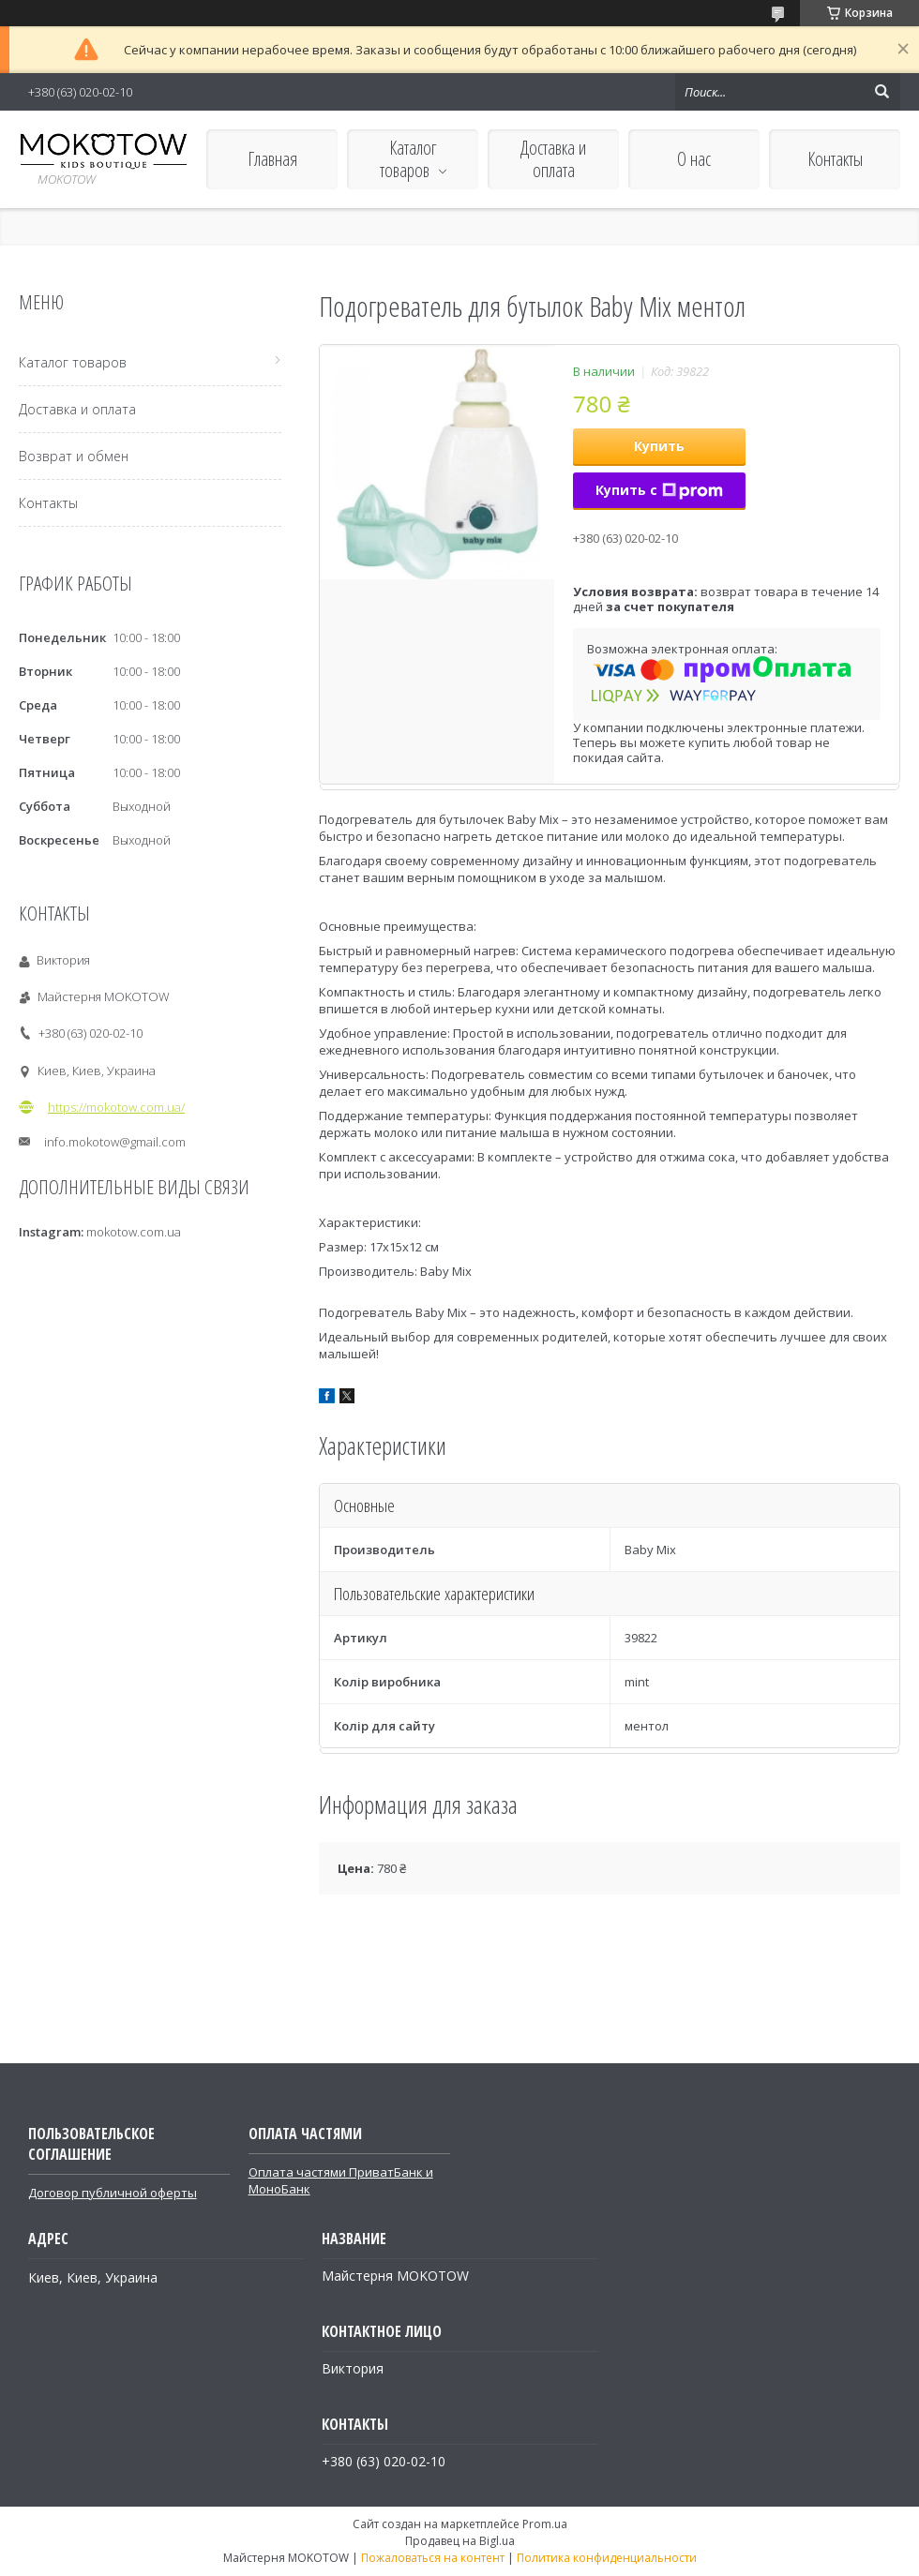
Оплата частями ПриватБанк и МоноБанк (341, 2180)
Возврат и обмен (73, 456)
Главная (272, 159)
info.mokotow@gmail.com (115, 1141)
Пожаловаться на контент (433, 2558)
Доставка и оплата (553, 159)
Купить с (659, 490)
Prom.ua (544, 2524)
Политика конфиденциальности (607, 2558)
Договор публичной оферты (112, 2192)
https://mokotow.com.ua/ (116, 1107)
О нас (694, 159)
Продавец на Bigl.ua (460, 2541)
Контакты (835, 159)
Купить (659, 446)
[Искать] (881, 92)
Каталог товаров (408, 159)
